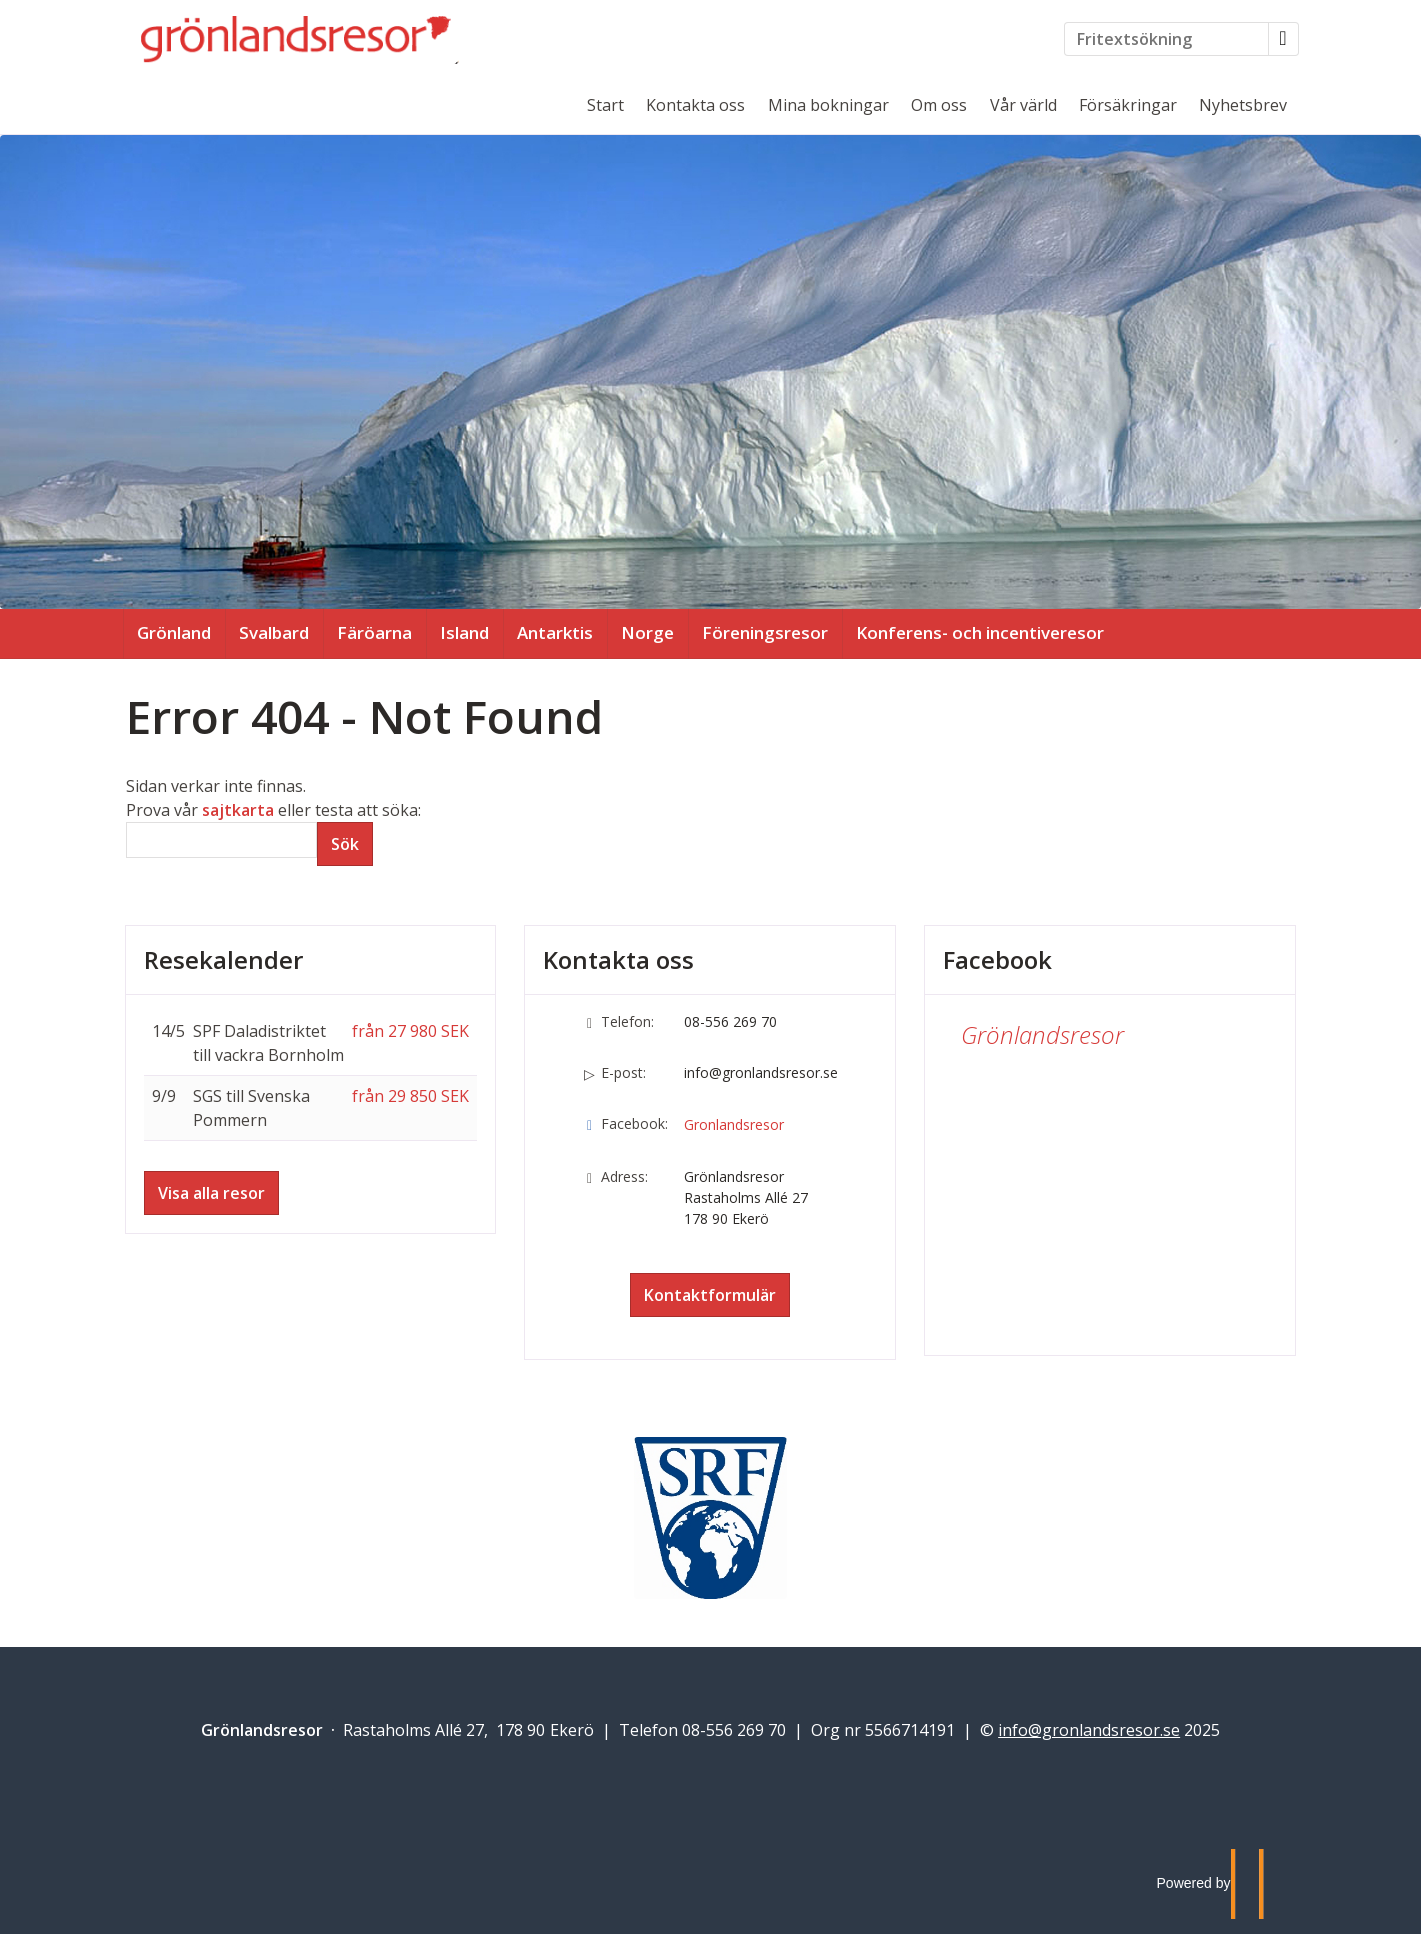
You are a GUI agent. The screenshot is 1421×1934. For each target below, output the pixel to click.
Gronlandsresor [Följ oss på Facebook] (734, 1124)
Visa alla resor (211, 1193)
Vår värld (1023, 105)
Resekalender (223, 960)
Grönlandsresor (1042, 1034)
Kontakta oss (695, 105)
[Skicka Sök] (345, 844)
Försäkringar (1128, 105)
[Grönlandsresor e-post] (1089, 1730)
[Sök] (222, 840)
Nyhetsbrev (1243, 105)
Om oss (939, 105)
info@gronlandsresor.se (761, 1072)
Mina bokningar (828, 105)
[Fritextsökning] (1166, 39)
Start (605, 105)
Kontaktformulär (710, 1295)
